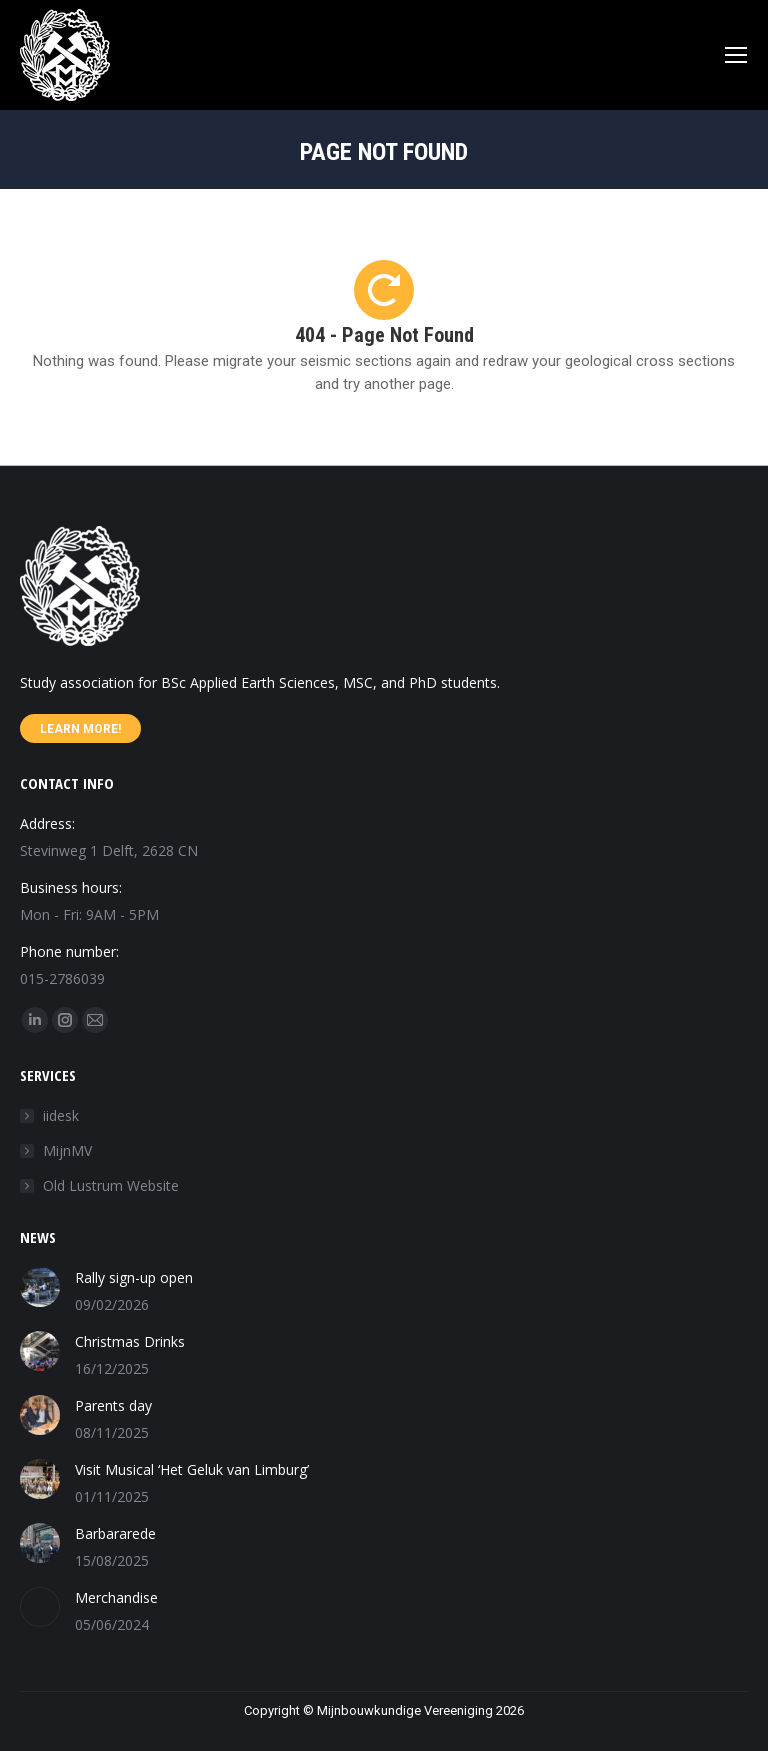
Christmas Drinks (130, 1341)
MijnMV (67, 1150)
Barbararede (115, 1533)
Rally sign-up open (134, 1277)
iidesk (61, 1115)
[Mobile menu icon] (736, 55)
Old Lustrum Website (111, 1185)
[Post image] (40, 1287)
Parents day (113, 1405)
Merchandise (116, 1597)
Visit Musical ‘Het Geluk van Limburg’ (192, 1469)
